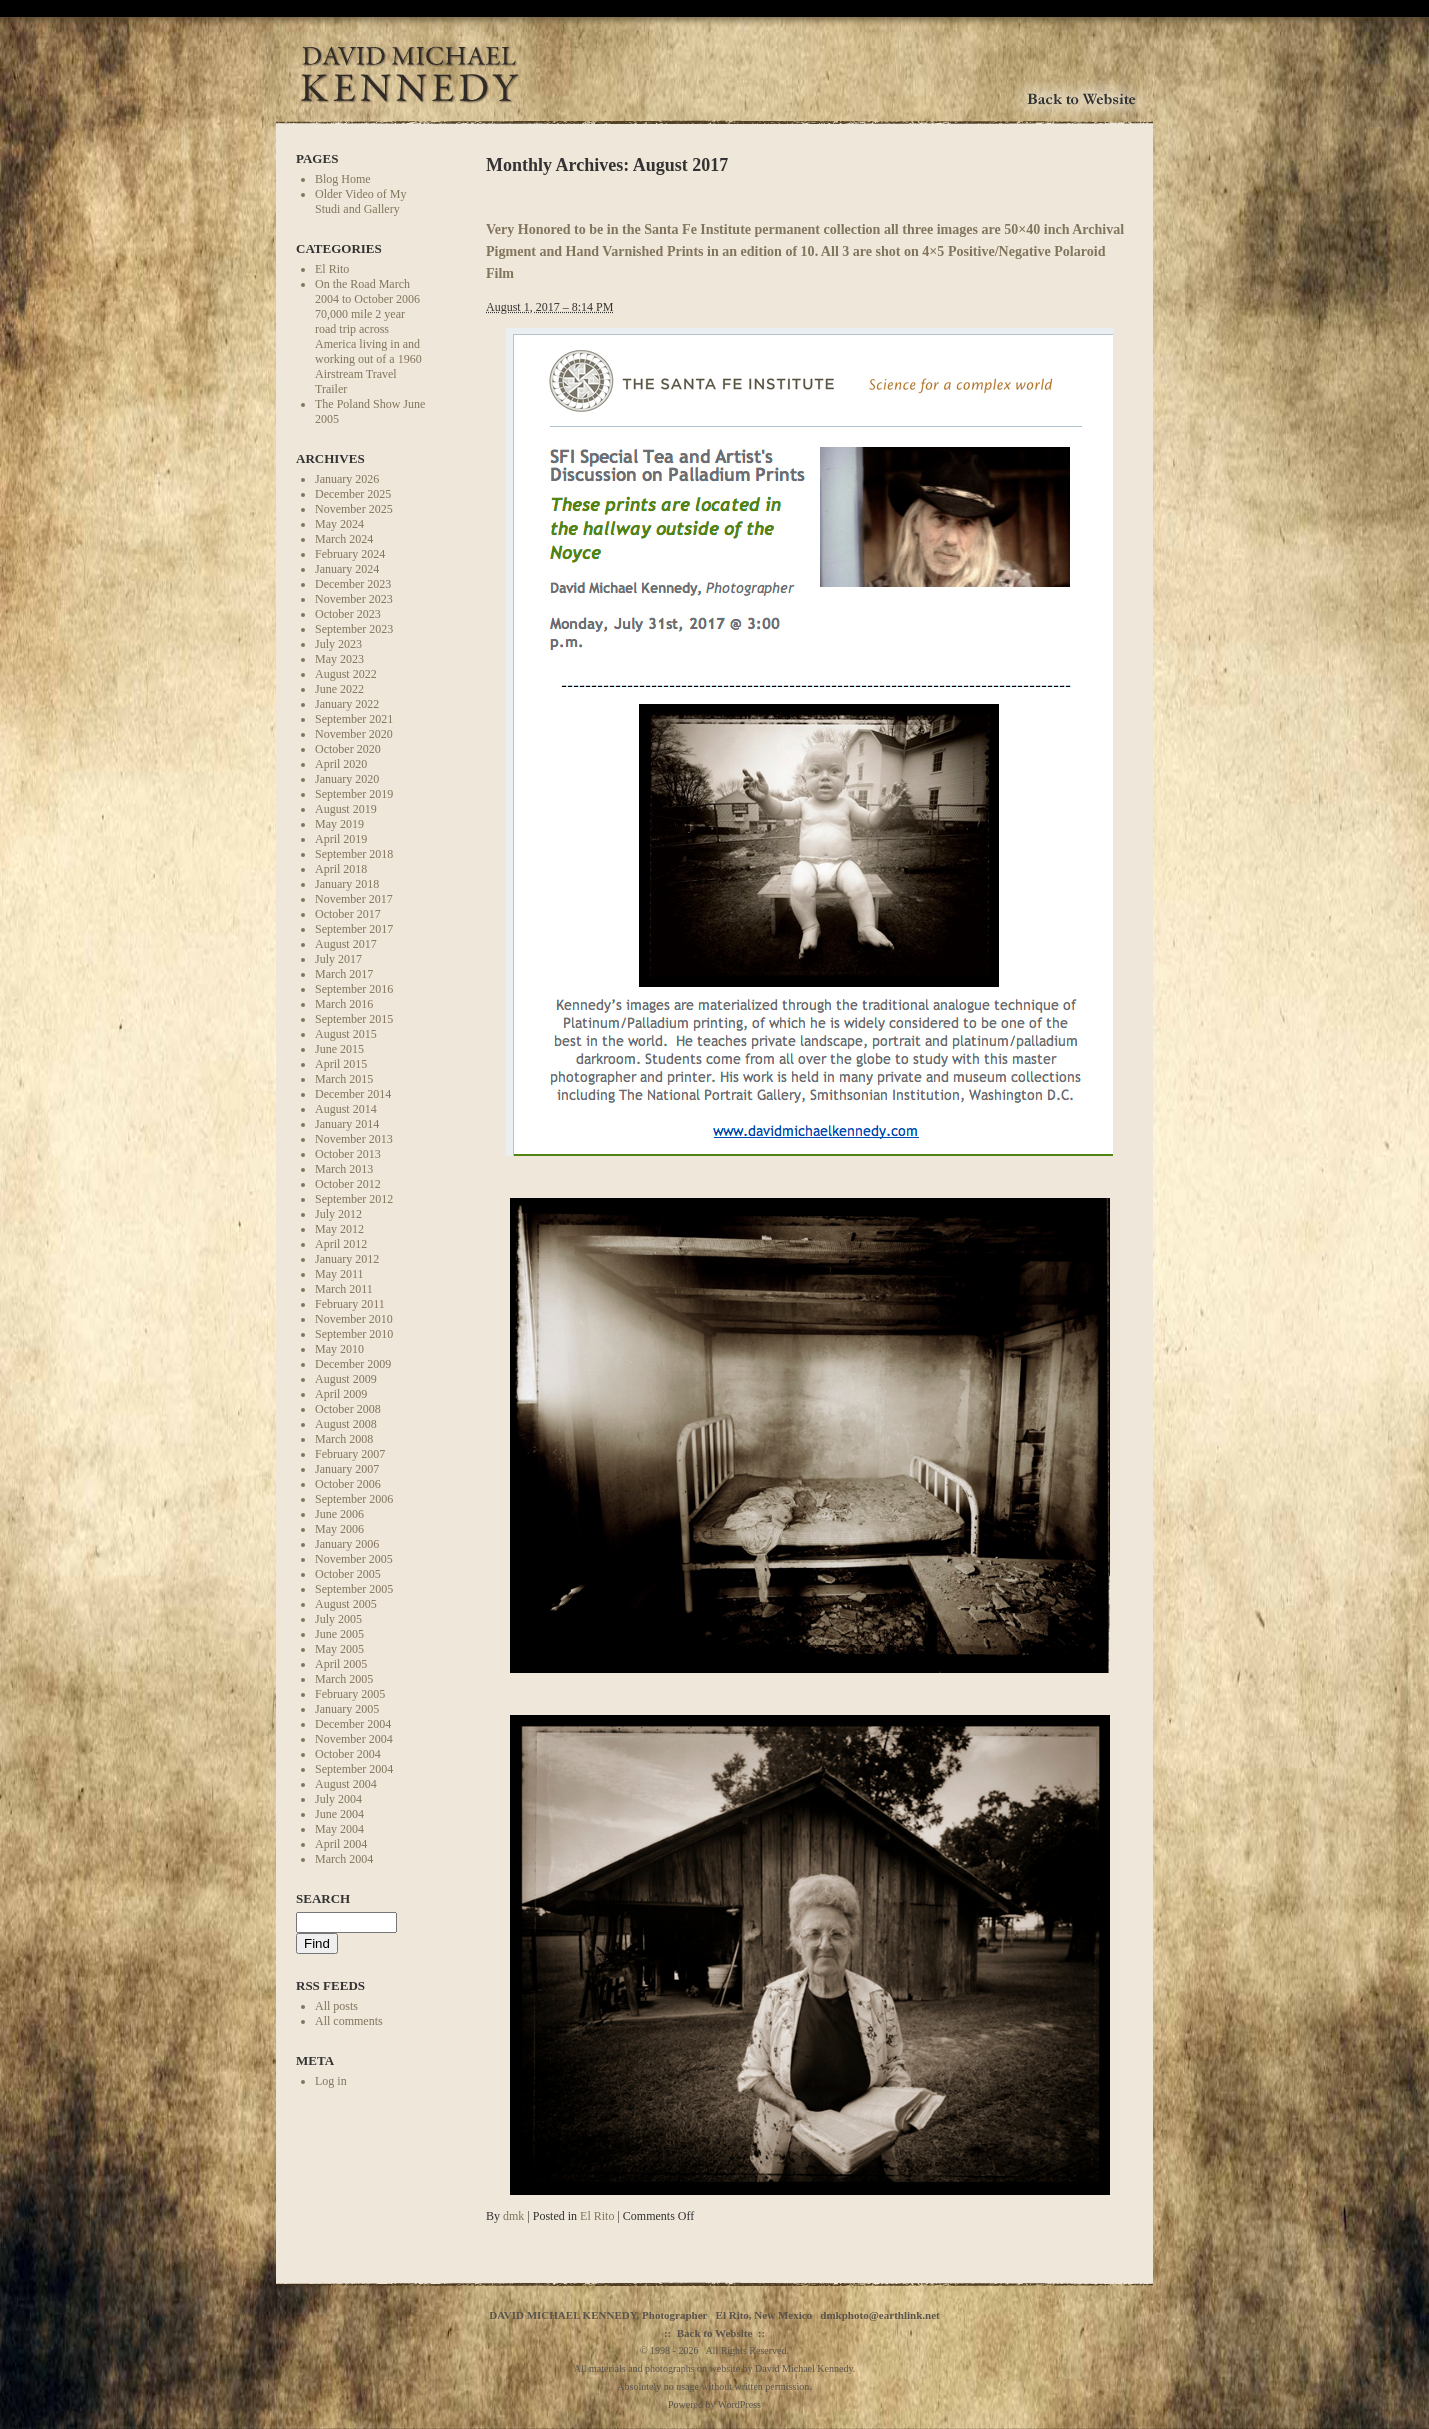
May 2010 (339, 1349)
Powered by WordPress (714, 2404)
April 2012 (341, 1244)
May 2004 (339, 1829)
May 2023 (339, 659)
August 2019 (346, 809)
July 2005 (338, 1619)
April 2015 (341, 1064)
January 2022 (347, 704)
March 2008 (344, 1439)
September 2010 (354, 1334)
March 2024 (344, 539)
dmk (513, 2216)
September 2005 (354, 1589)
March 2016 (344, 1004)
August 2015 (346, 1034)
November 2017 (354, 899)
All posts (336, 2006)
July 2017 (338, 959)
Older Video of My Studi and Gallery (360, 201)
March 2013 (344, 1169)
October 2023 (348, 614)
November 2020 (354, 734)
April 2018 (341, 869)
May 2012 (339, 1229)
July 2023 (338, 644)
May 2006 (339, 1529)
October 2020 (348, 749)
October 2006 (348, 1484)
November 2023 (354, 599)
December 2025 (353, 494)
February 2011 (350, 1304)
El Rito (332, 269)
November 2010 (354, 1319)
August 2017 (346, 944)
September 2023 (354, 629)
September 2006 (354, 1499)
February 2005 (350, 1694)
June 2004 (339, 1814)
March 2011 (344, 1289)
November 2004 (354, 1739)
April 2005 (341, 1664)
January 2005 (347, 1709)
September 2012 (354, 1199)
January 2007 (347, 1469)
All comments (349, 2021)
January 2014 (347, 1124)
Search (323, 1898)
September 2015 (354, 1019)
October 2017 (348, 914)
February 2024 (350, 554)
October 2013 (348, 1154)
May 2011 (339, 1274)
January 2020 (347, 779)
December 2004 (353, 1724)
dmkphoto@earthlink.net (879, 2315)
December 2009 (353, 1364)
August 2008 (346, 1424)
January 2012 (347, 1259)
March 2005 (344, 1679)
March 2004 (344, 1859)
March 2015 (344, 1079)
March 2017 (344, 974)
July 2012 (338, 1214)
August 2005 (346, 1604)
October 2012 (348, 1184)
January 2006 (347, 1544)
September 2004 (354, 1769)
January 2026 (347, 479)
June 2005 (339, 1634)
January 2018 (347, 884)
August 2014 (346, 1109)
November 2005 (354, 1559)
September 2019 (354, 794)
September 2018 (354, 854)
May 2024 (339, 524)
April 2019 (341, 839)
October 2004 (348, 1754)
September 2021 (354, 719)
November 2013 (354, 1139)
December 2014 (353, 1094)
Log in (331, 2081)
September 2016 (354, 989)
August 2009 (346, 1379)
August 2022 (346, 674)
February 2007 (350, 1454)
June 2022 (339, 689)
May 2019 (339, 824)
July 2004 (338, 1799)
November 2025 (354, 509)
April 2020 (341, 764)
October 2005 (348, 1574)
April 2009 (341, 1394)
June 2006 (339, 1514)
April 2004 (341, 1844)
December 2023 (353, 584)
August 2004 (346, 1784)
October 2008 (348, 1409)
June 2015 (339, 1049)
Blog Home (343, 179)
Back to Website (715, 2333)
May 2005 (339, 1649)
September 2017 (354, 929)
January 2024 (347, 569)
